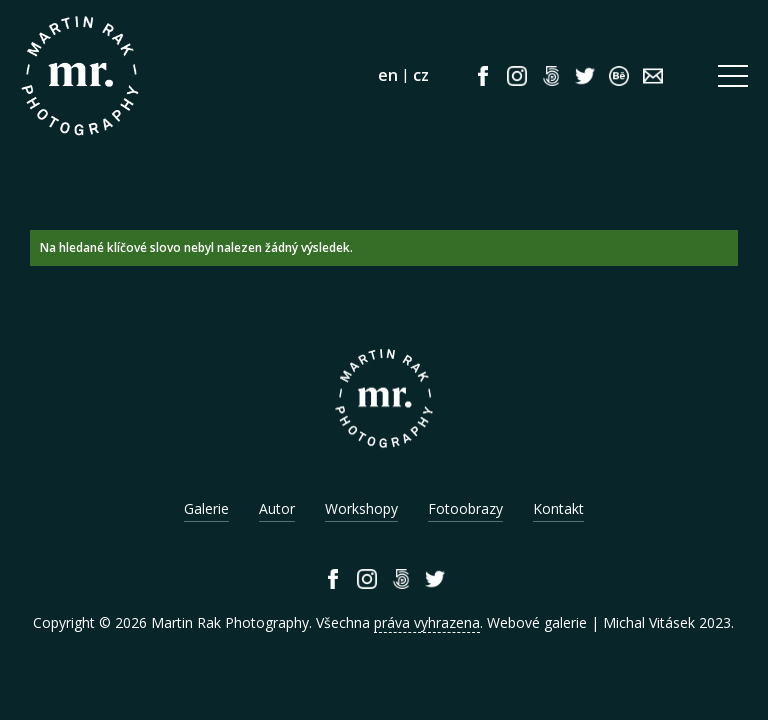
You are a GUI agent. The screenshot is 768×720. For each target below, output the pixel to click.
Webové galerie (537, 622)
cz (421, 75)
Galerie (206, 508)
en (388, 75)
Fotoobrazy (465, 508)
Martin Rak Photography (230, 622)
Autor (277, 508)
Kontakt (558, 508)
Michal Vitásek (649, 622)
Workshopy (361, 508)
